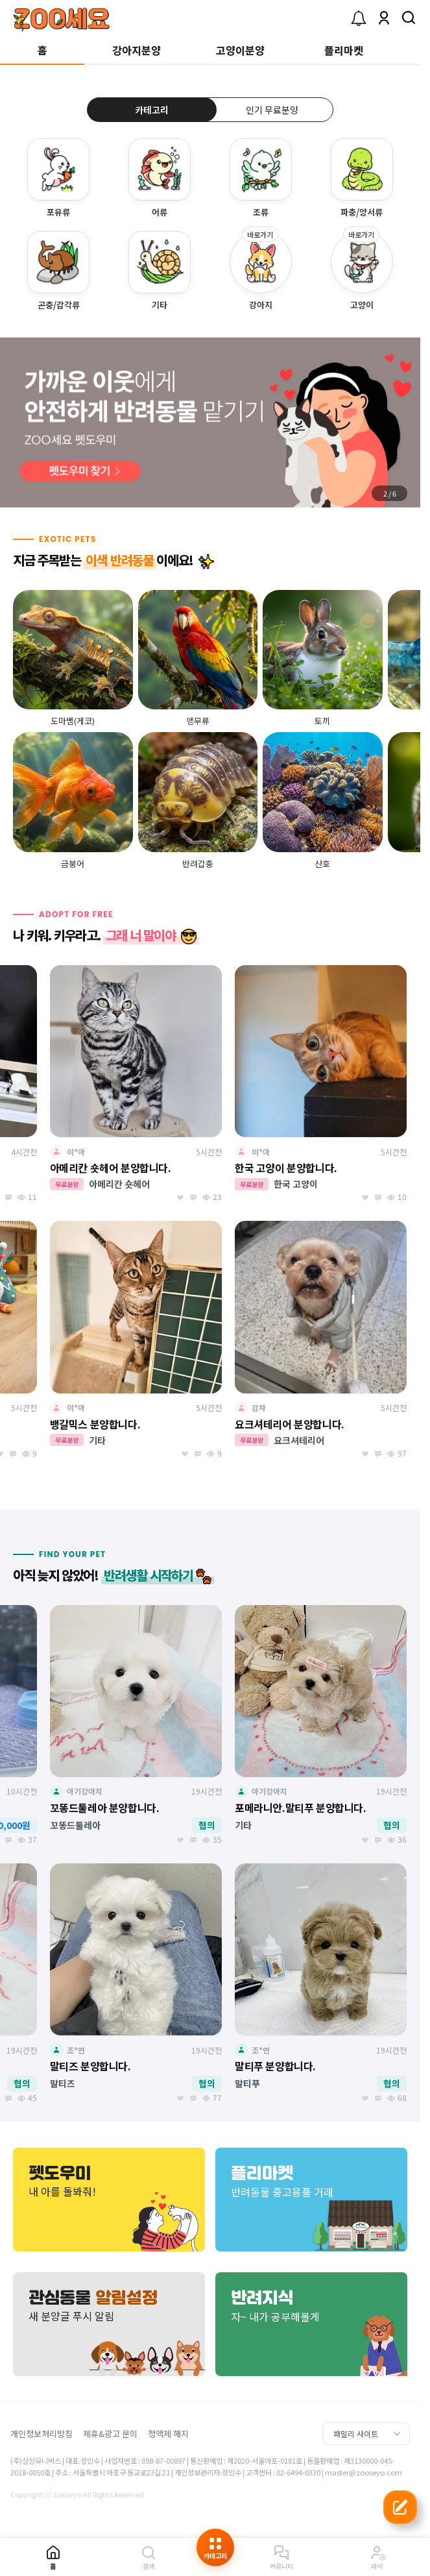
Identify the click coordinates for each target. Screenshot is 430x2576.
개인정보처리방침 (41, 2433)
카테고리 (152, 109)
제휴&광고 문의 (110, 2433)
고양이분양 (240, 50)
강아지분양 (136, 50)
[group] (210, 422)
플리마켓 (343, 50)
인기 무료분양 (272, 109)
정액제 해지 (168, 2433)
